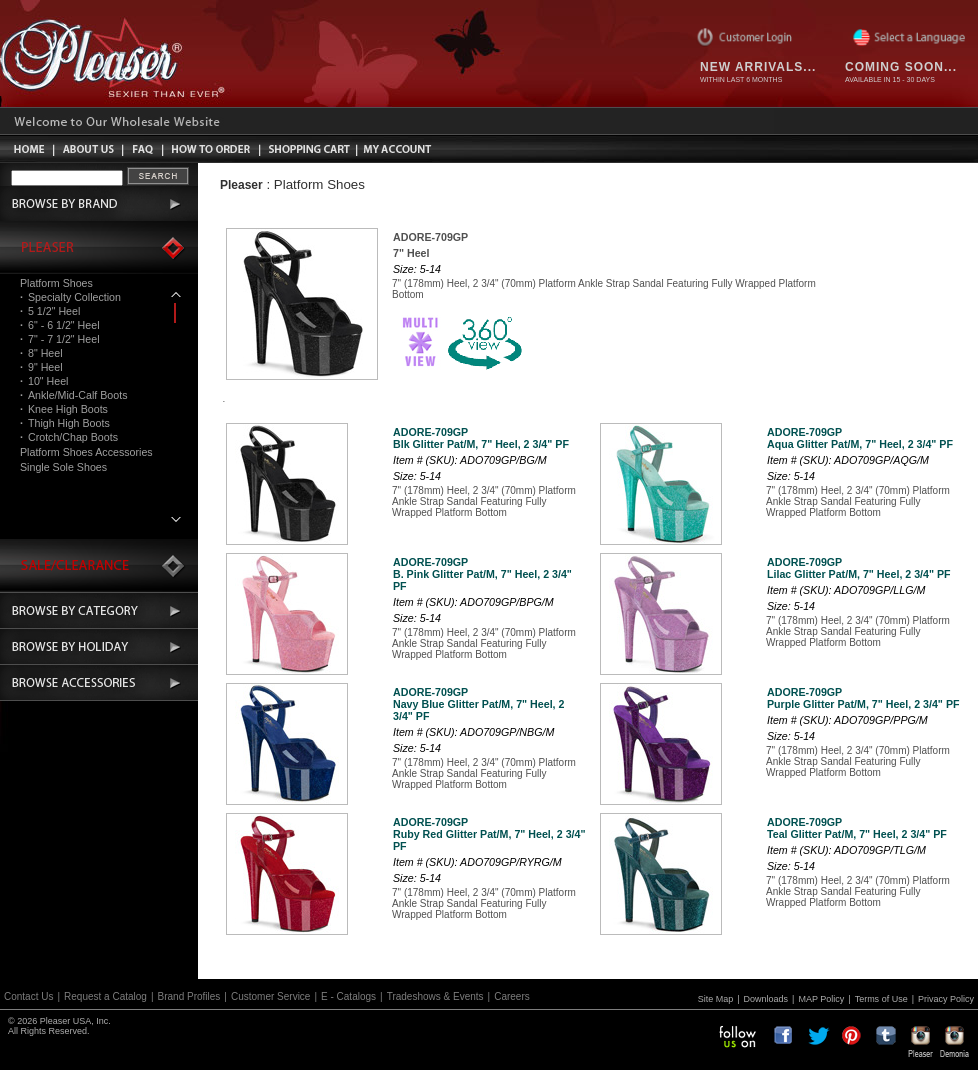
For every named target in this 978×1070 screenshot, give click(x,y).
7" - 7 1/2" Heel (60, 339)
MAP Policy (821, 999)
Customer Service (270, 996)
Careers (512, 996)
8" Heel (41, 353)
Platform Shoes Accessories (86, 452)
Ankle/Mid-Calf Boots (73, 395)
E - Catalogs (348, 996)
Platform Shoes (56, 283)
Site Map (716, 999)
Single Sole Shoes (63, 467)
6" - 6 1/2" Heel (60, 325)
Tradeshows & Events (435, 996)
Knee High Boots (64, 409)
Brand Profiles (189, 996)
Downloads (766, 999)
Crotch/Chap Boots (69, 437)
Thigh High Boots (65, 423)
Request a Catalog (105, 996)
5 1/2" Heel (50, 311)
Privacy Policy (946, 999)
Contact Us (28, 996)
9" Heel (41, 367)
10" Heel (44, 381)
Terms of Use (881, 999)
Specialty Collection (70, 297)
